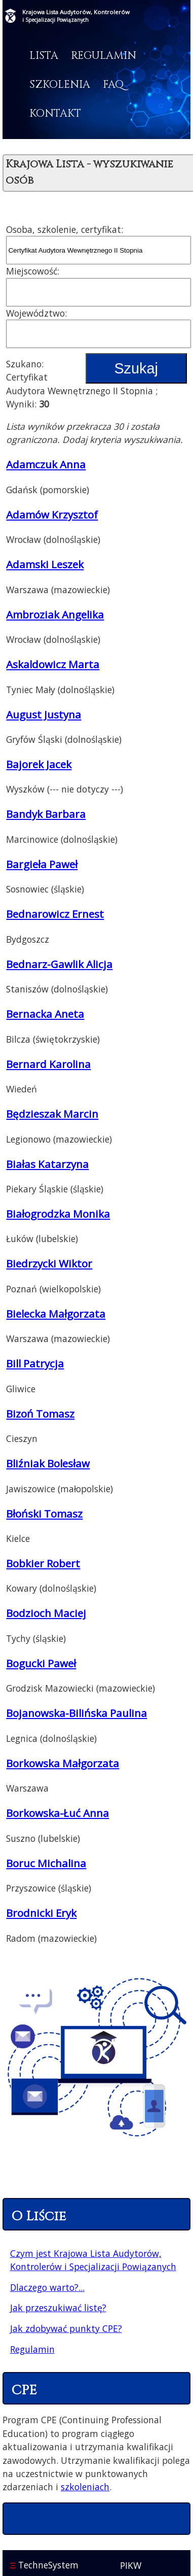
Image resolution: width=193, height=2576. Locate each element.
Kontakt (55, 114)
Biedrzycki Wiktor (49, 1263)
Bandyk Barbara (46, 814)
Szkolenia (59, 85)
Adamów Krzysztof (52, 514)
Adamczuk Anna (46, 464)
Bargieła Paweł (42, 864)
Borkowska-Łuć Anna (57, 1813)
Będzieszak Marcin (52, 1114)
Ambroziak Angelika (55, 614)
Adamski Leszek (45, 564)
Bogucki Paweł (41, 1663)
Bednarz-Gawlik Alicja (59, 964)
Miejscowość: (32, 271)
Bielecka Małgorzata (55, 1314)
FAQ (113, 85)
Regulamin (103, 56)
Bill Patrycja (35, 1363)
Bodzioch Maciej (46, 1613)
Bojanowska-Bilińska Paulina (76, 1713)
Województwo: (36, 313)
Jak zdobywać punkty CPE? (66, 2328)
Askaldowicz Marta (52, 664)
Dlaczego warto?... (47, 2287)
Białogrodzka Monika (58, 1214)
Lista (43, 56)
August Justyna (43, 714)
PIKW (130, 2565)
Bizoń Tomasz (40, 1413)
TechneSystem (44, 2565)
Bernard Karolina (48, 1064)
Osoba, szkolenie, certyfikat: (64, 229)
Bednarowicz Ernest (55, 914)
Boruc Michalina (46, 1863)
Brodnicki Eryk (41, 1913)
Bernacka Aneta (45, 1014)
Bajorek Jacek (38, 764)
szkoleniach (85, 2487)
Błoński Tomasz (44, 1513)
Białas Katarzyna (47, 1164)
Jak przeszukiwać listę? (58, 2308)
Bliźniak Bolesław (48, 1463)
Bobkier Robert (43, 1563)
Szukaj (136, 368)
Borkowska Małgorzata (62, 1763)
